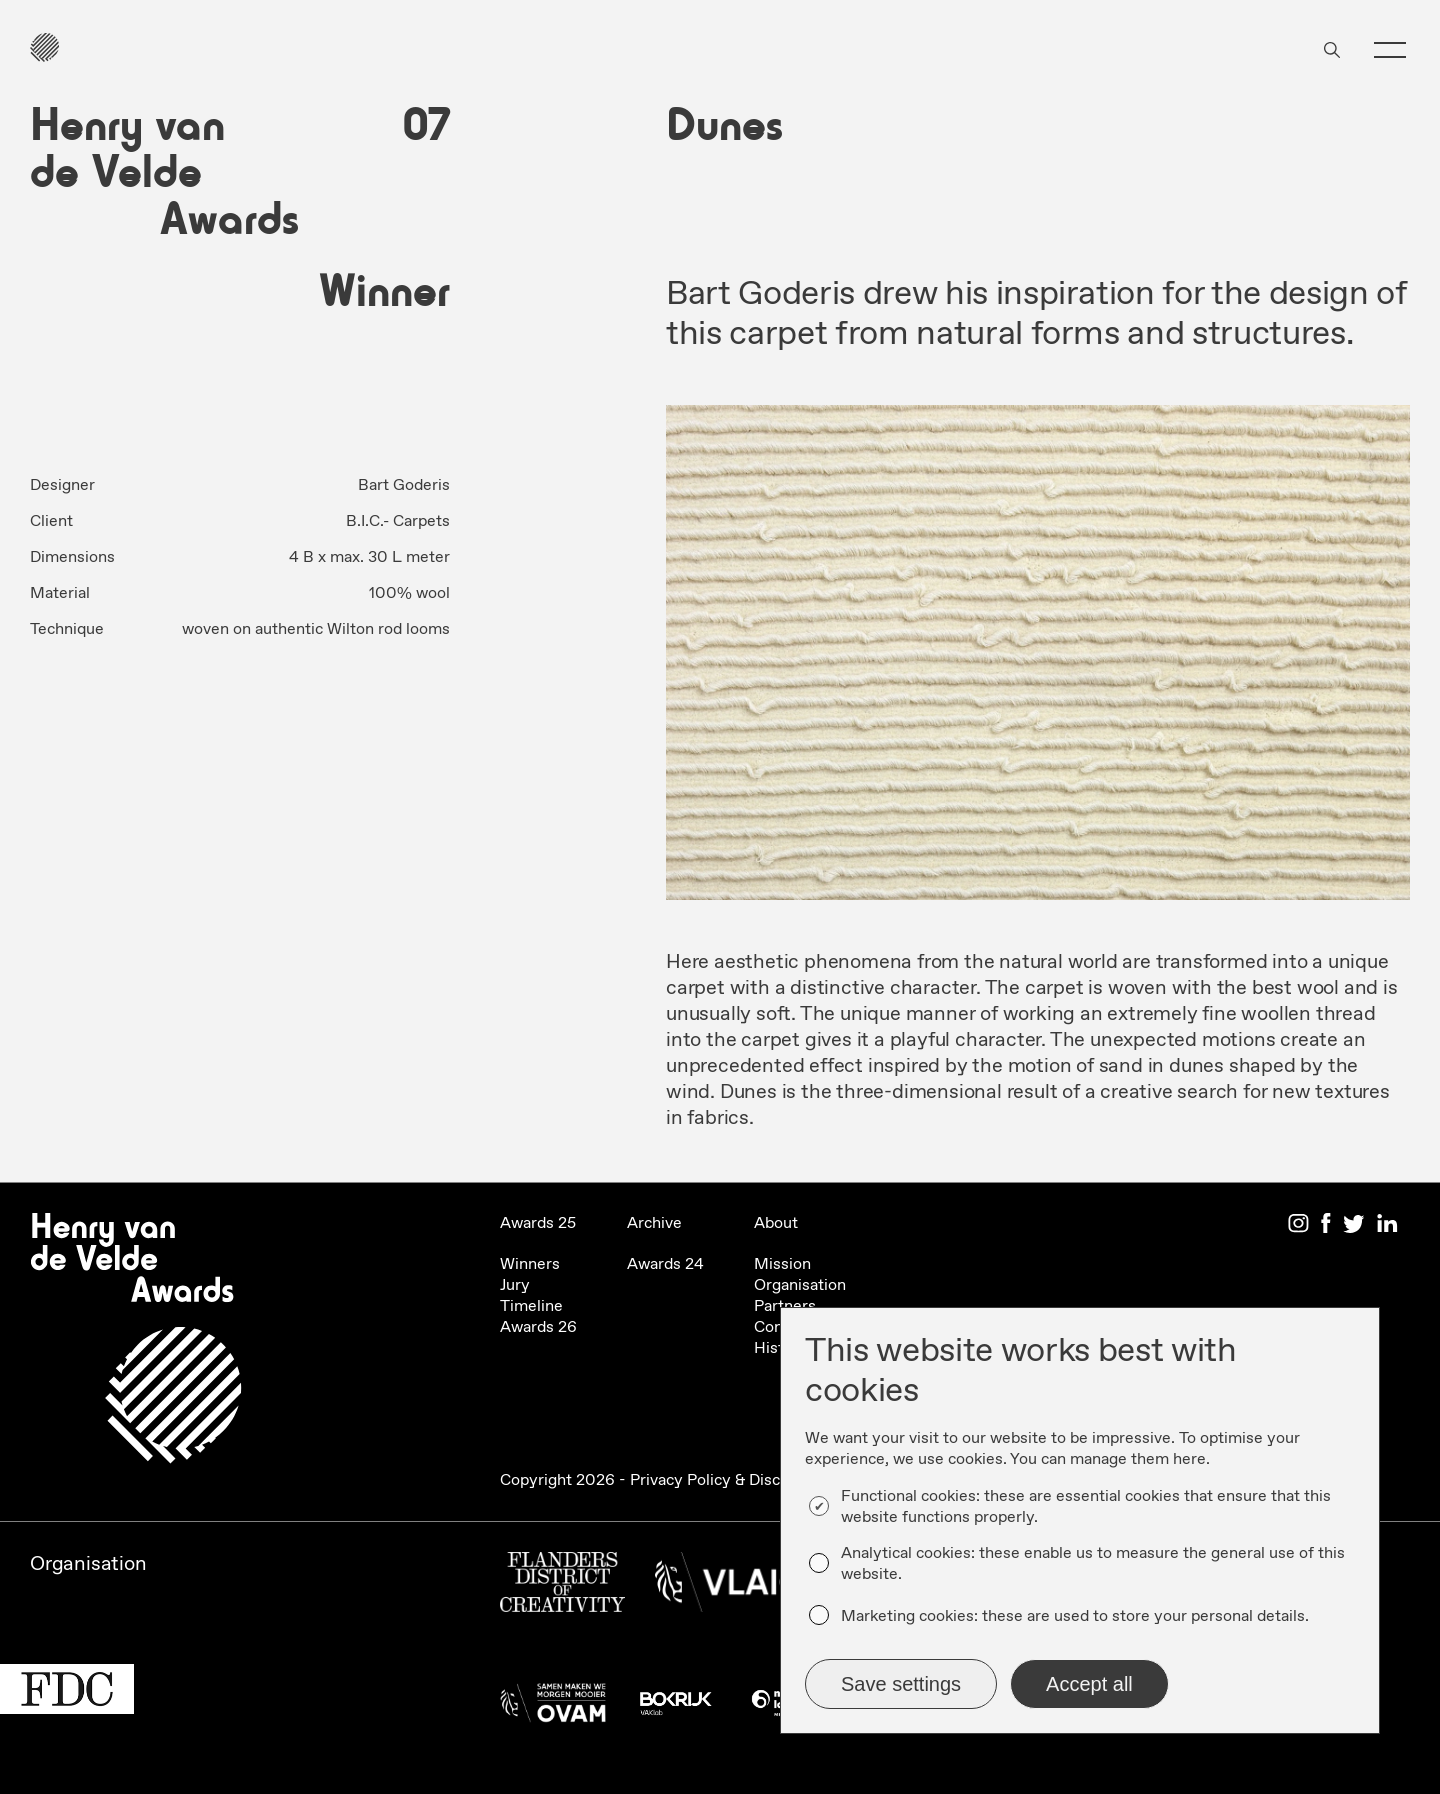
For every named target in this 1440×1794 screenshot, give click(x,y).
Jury (515, 1285)
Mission (782, 1264)
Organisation (800, 1285)
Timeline (531, 1306)
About (776, 1223)
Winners (530, 1264)
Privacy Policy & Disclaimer (727, 1480)
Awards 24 (665, 1264)
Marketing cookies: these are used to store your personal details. (1075, 1616)
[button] (1390, 50)
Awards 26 (538, 1327)
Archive (654, 1223)
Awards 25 (538, 1223)
